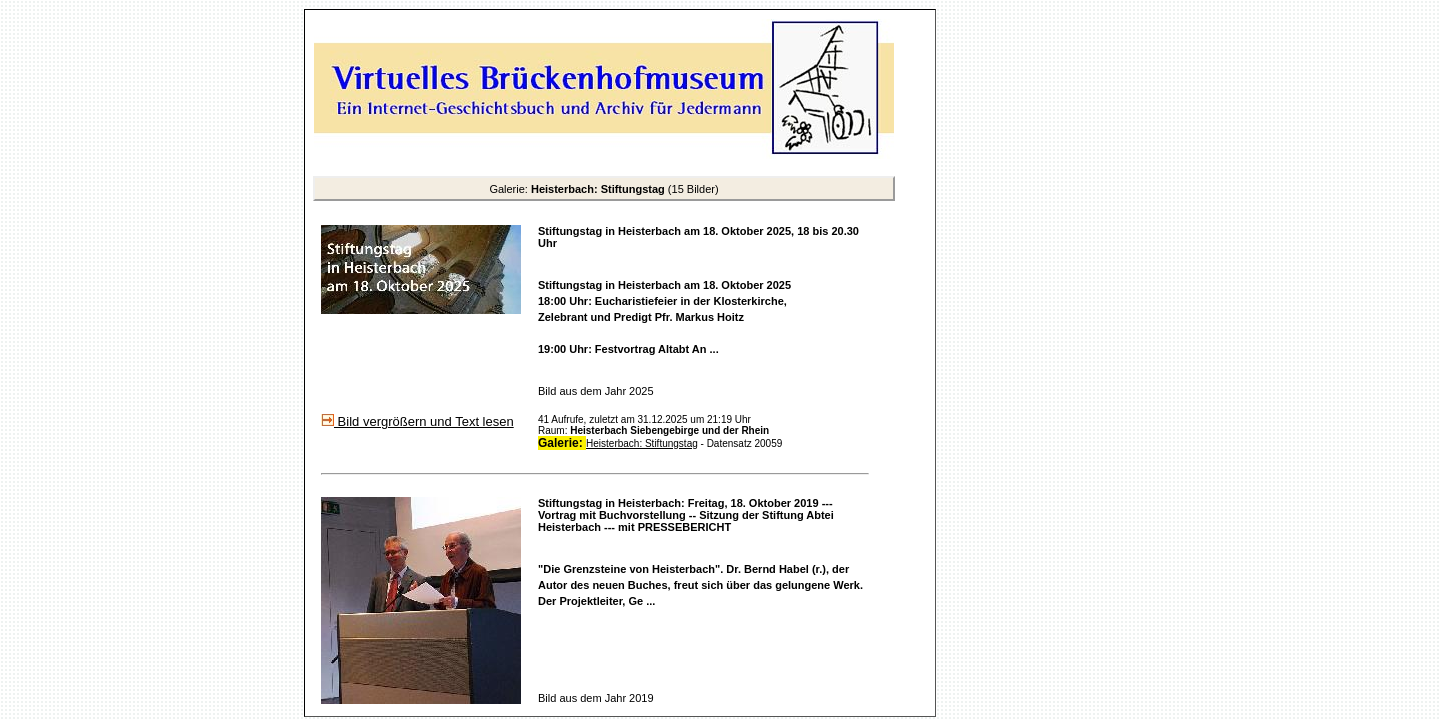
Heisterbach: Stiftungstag (642, 443)
